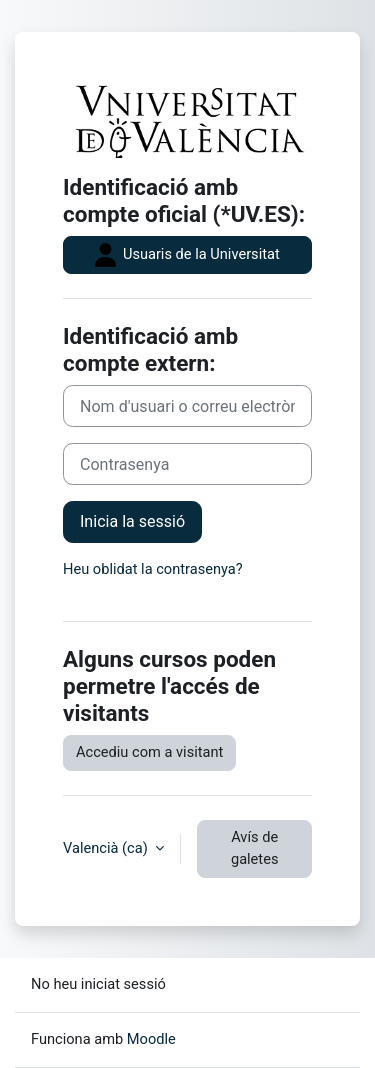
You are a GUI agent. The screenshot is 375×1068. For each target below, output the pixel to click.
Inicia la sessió (132, 521)
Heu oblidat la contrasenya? (153, 569)
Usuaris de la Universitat (187, 255)
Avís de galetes (255, 848)
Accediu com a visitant (149, 752)
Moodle (151, 1039)
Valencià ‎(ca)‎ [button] (107, 848)
